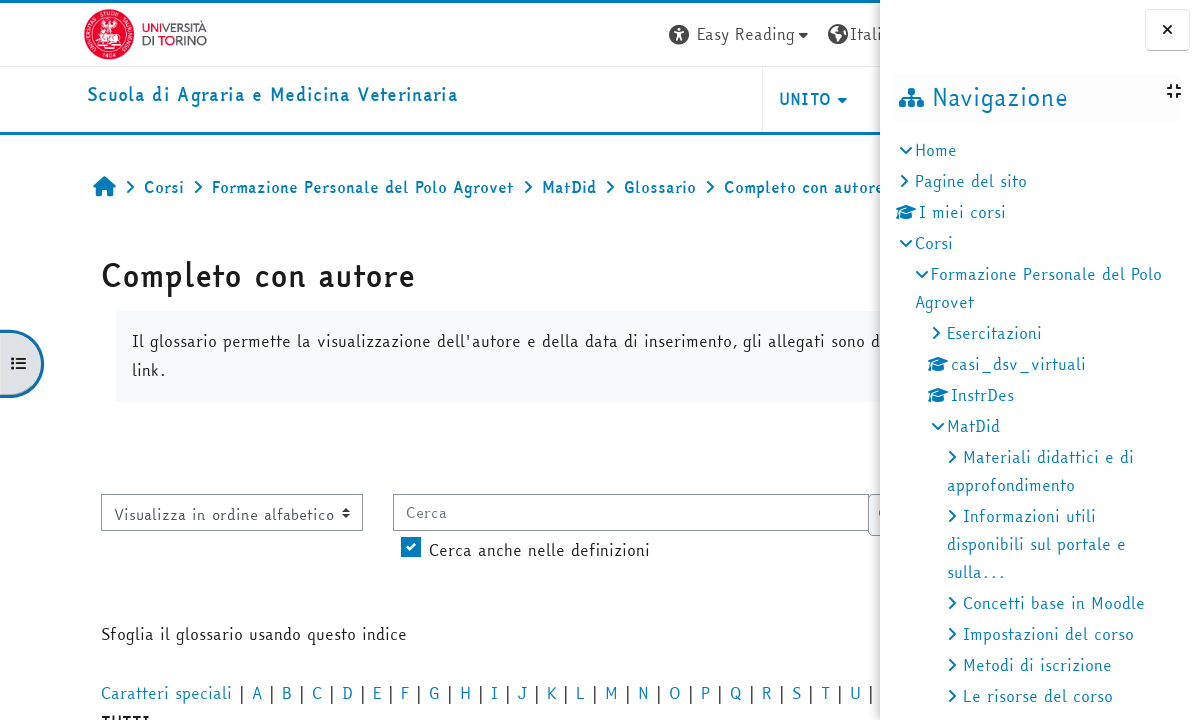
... (843, 447)
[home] (189, 95)
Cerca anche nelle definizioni (466, 550)
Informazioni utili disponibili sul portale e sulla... (1036, 544)
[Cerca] (558, 512)
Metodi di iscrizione (1037, 665)
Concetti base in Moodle (1054, 603)
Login (843, 34)
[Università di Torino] (62, 32)
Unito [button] (642, 99)
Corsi (934, 243)
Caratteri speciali (93, 693)
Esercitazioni (994, 333)
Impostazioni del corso (1048, 634)
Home (936, 150)
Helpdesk (758, 99)
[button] (578, 34)
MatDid (973, 426)
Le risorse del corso (1038, 696)
